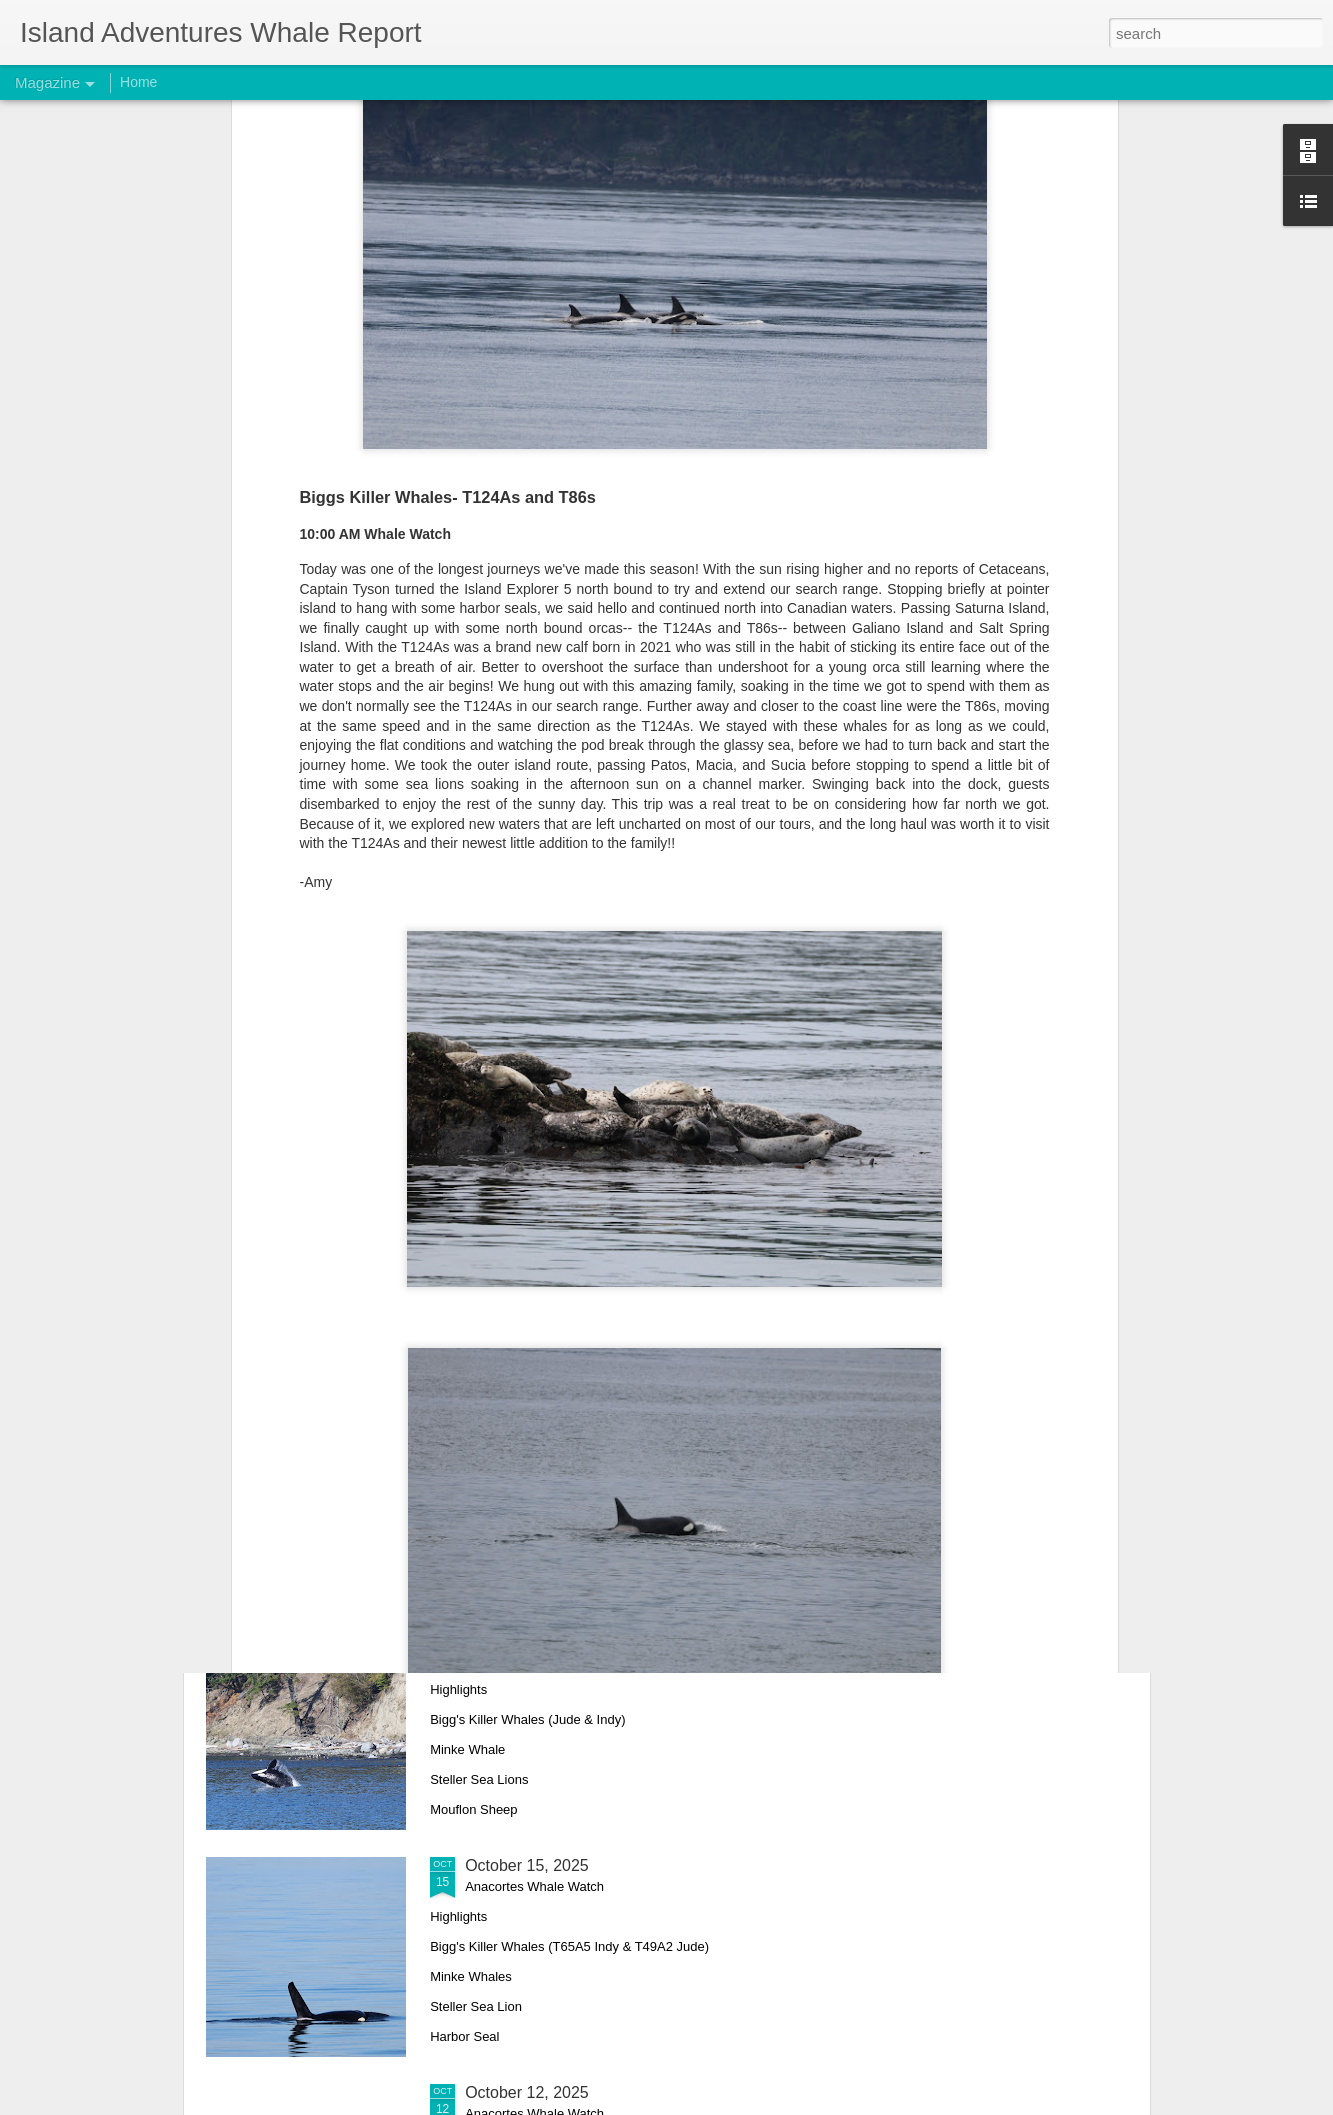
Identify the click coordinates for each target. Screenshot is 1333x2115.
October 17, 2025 (527, 1638)
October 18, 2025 (527, 1411)
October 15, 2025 (527, 1865)
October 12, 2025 (527, 2092)
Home (138, 82)
